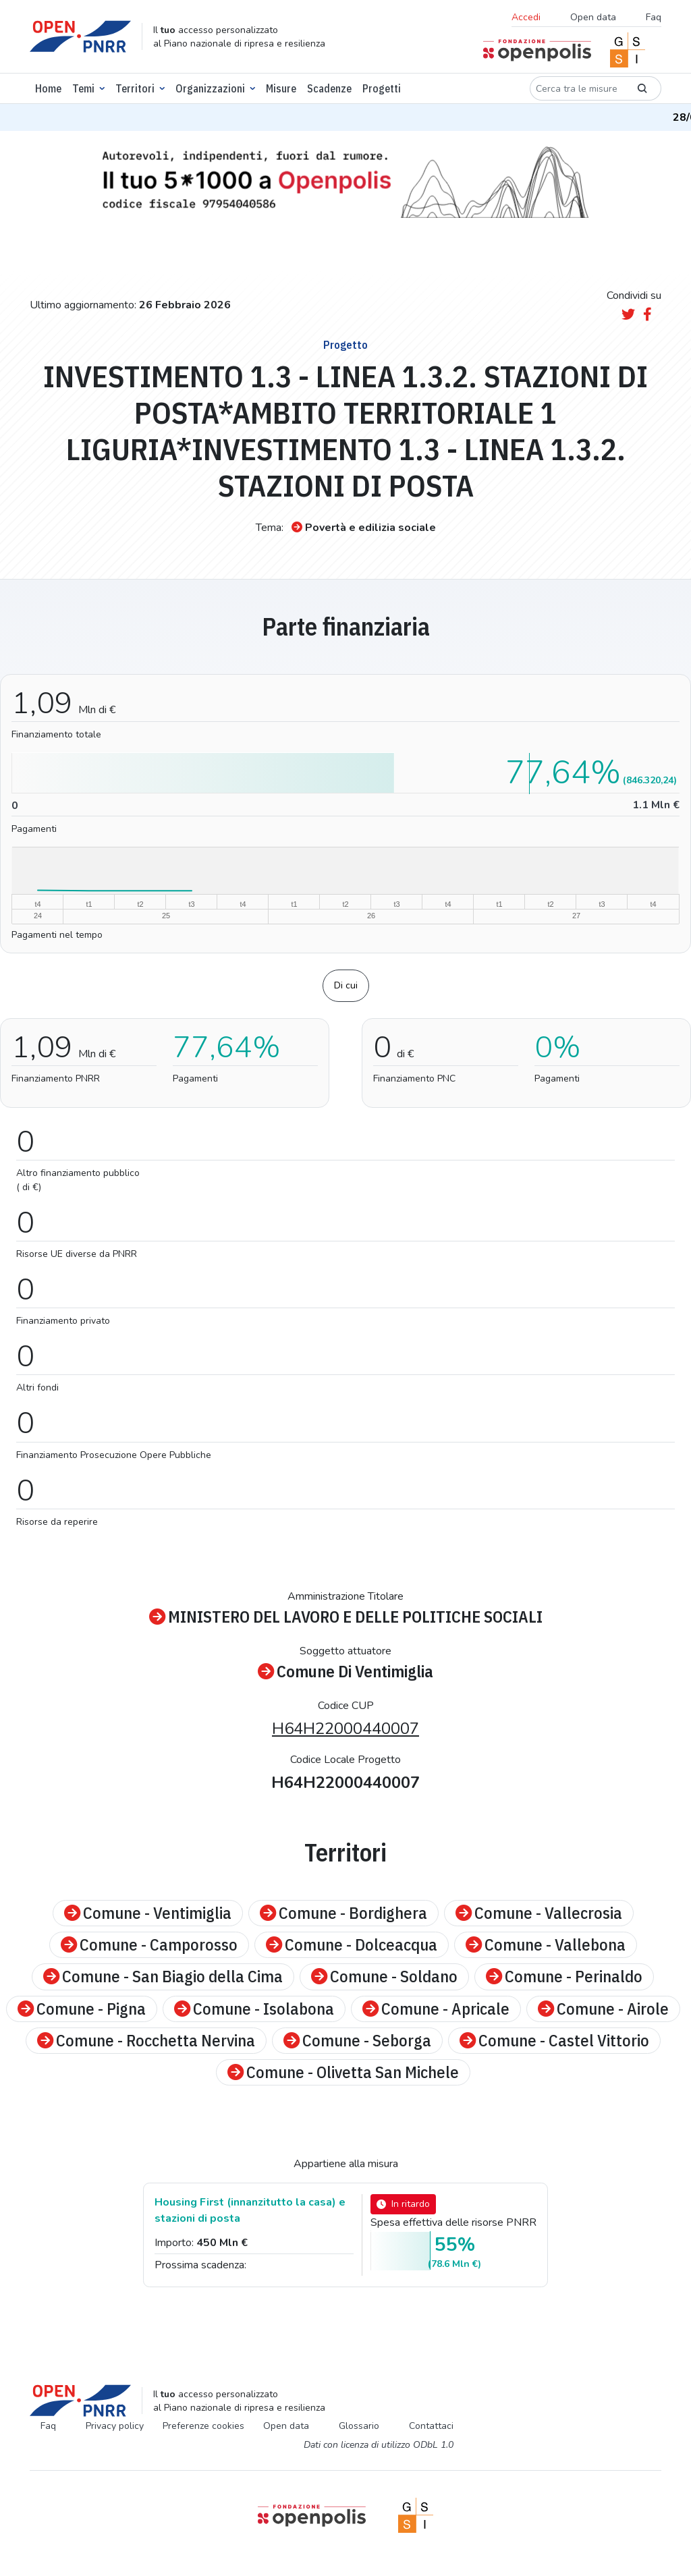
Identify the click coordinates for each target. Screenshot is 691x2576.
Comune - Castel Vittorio (554, 2040)
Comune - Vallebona (546, 1945)
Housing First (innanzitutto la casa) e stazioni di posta (250, 2210)
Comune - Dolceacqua (351, 1945)
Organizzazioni (210, 88)
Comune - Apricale (435, 2009)
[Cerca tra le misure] (577, 88)
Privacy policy (115, 2425)
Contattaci (431, 2425)
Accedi (526, 17)
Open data (593, 17)
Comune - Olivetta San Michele (343, 2072)
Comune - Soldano (384, 1976)
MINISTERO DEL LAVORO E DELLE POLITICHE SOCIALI (346, 1617)
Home (48, 88)
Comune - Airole (603, 2009)
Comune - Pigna (82, 2009)
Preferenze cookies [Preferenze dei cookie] (203, 2425)
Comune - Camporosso (149, 1945)
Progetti (381, 88)
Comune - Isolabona (254, 2009)
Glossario (359, 2425)
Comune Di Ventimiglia (345, 1671)
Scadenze (329, 88)
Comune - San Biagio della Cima (163, 1976)
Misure (281, 88)
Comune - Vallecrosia (538, 1913)
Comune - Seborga (357, 2040)
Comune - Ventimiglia (147, 1913)
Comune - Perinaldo (564, 1976)
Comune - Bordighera (343, 1913)
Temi (83, 88)
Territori (135, 88)
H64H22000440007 (345, 1728)
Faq (653, 17)
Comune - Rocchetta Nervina (146, 2040)
